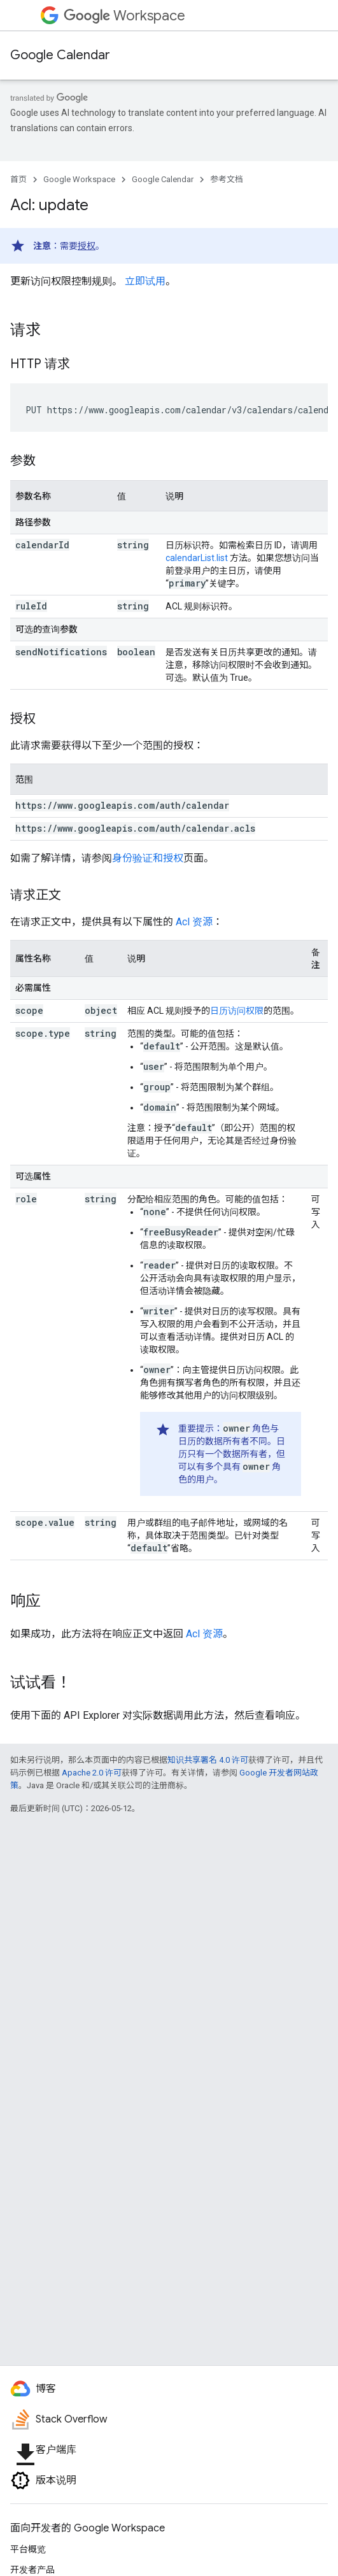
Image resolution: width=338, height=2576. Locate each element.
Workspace (124, 15)
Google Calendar (60, 55)
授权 (86, 246)
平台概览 (28, 2549)
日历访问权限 (237, 1011)
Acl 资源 (194, 922)
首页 (18, 179)
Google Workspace (79, 179)
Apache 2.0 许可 (92, 1772)
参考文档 (226, 179)
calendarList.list (196, 558)
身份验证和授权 (147, 858)
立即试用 (145, 281)
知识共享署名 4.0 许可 (207, 1760)
